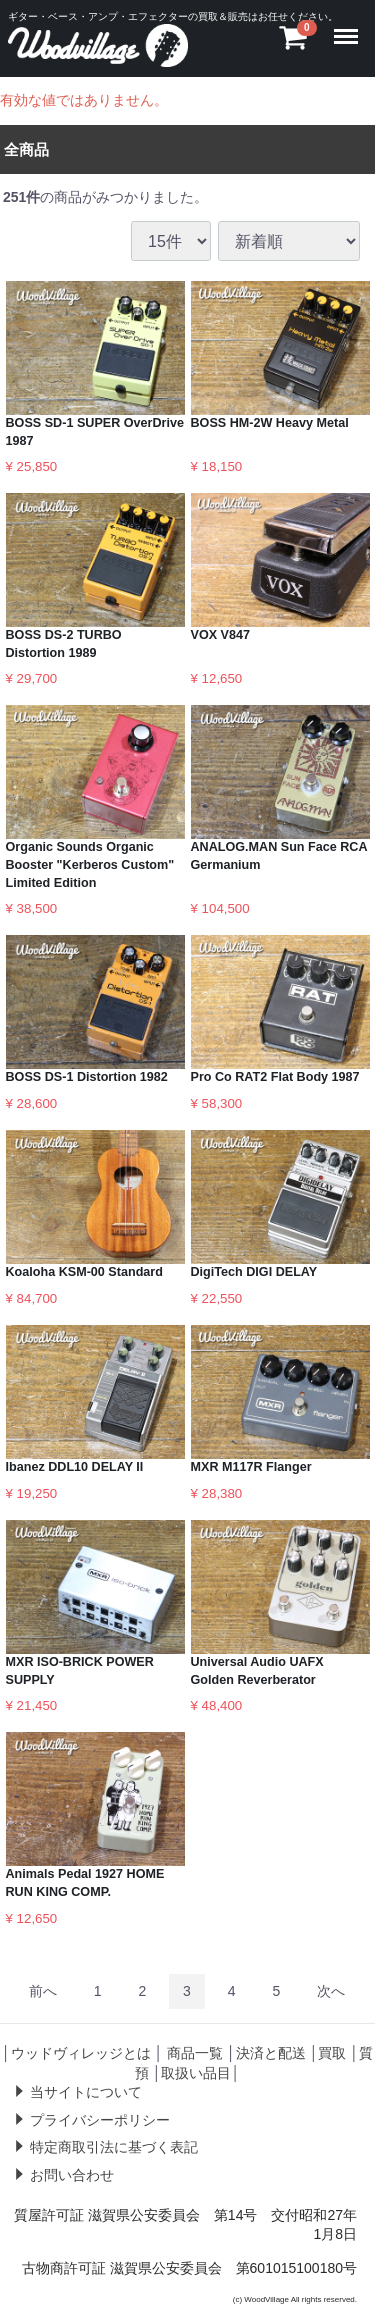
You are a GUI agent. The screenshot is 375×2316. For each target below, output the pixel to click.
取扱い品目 (196, 2073)
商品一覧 (195, 2053)
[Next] (331, 1991)
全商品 (26, 148)
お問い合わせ (72, 2175)
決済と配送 (271, 2053)
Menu (349, 27)
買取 (332, 2053)
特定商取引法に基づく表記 (114, 2147)
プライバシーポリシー (100, 2120)
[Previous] (43, 1991)
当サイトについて (86, 2092)
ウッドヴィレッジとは (81, 2053)
